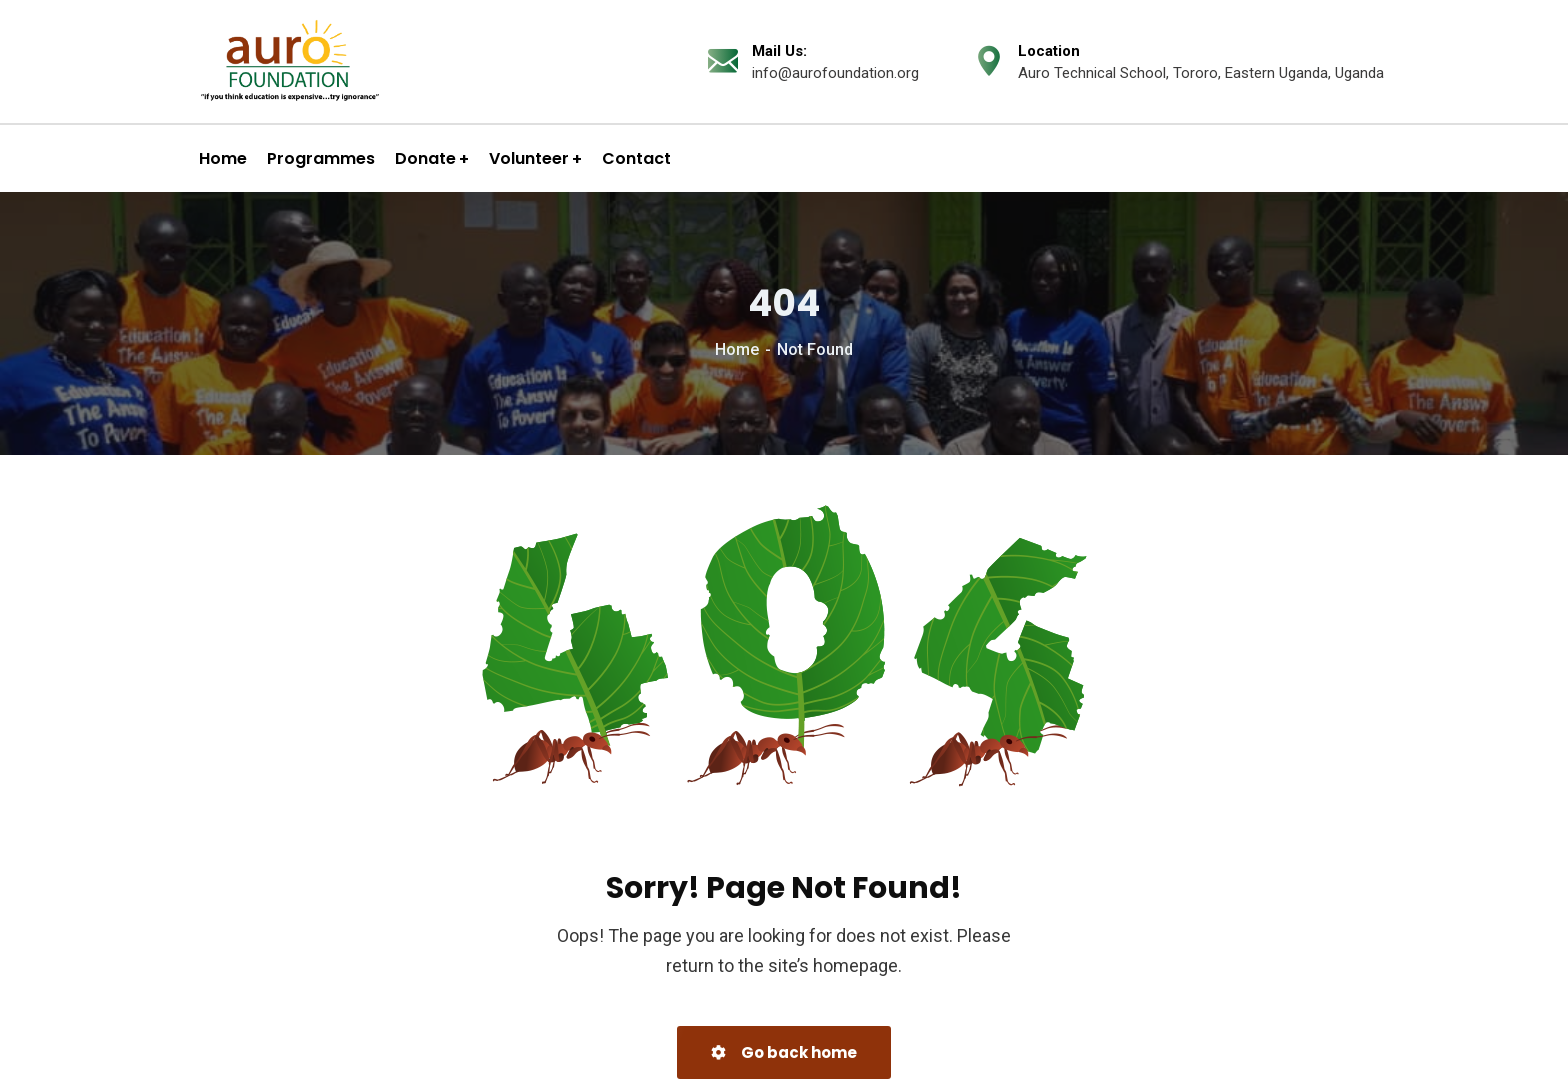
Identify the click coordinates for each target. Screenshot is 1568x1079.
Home (737, 349)
